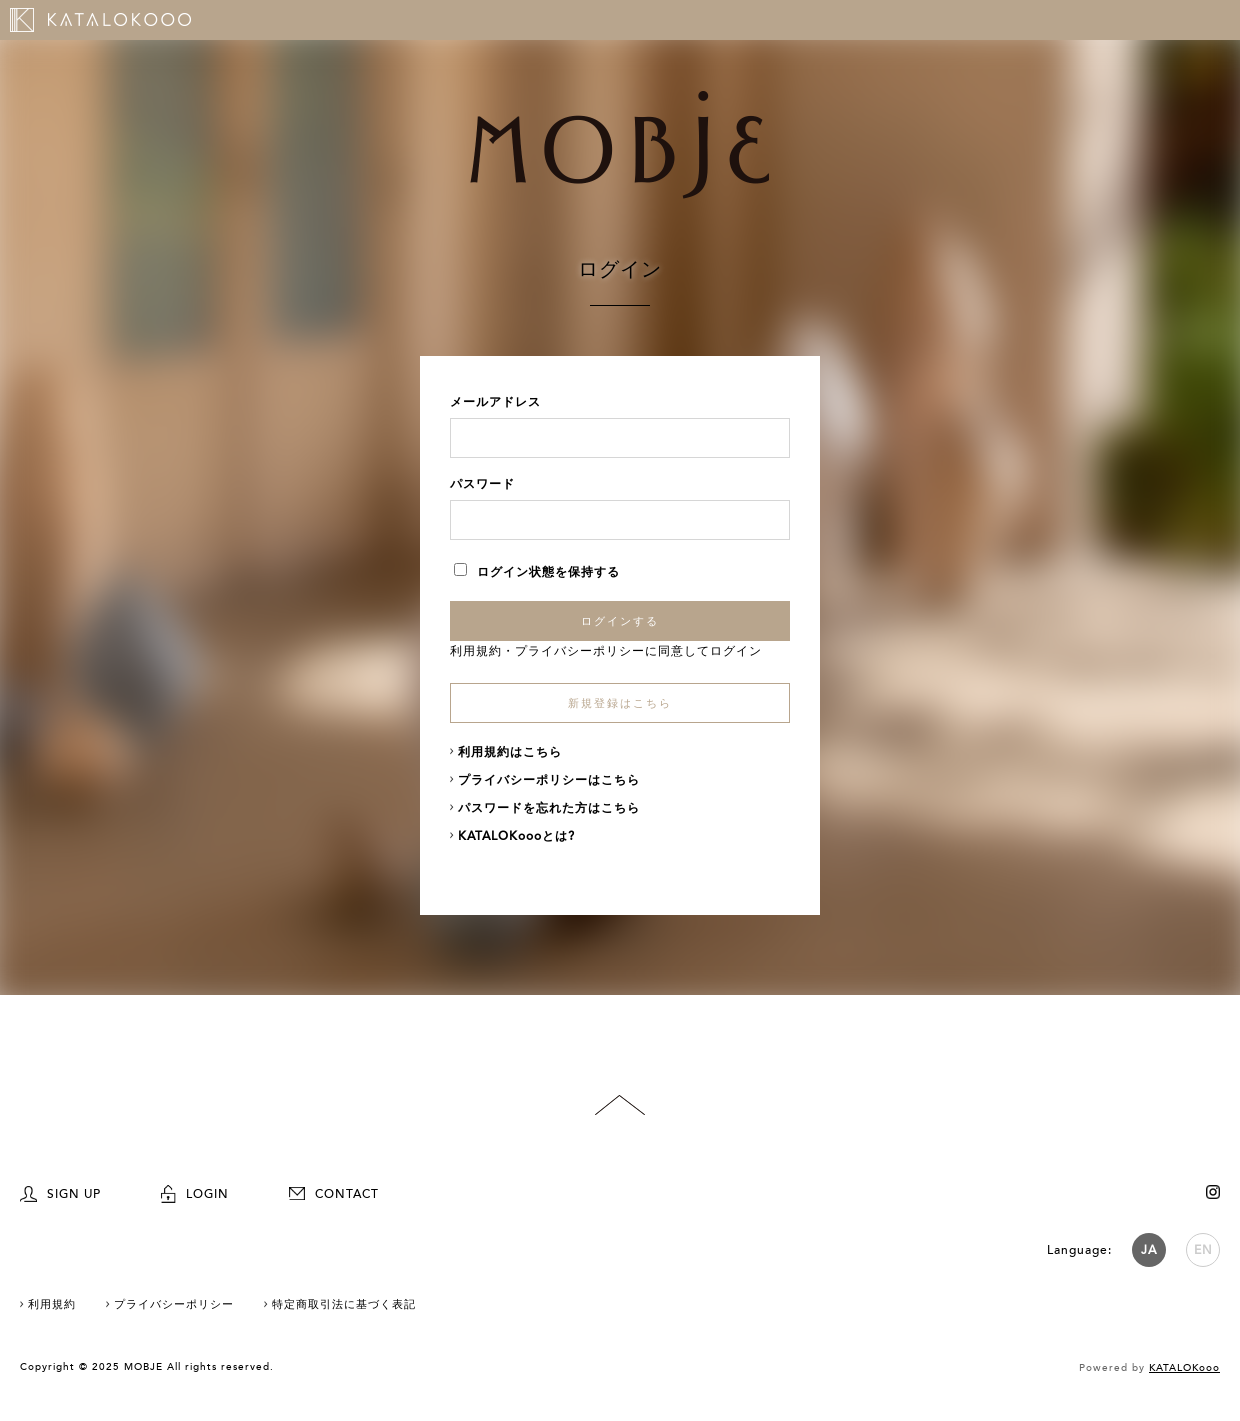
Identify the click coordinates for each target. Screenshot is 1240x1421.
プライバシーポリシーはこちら (549, 780)
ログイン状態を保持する (537, 572)
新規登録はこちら (620, 703)
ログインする (620, 621)
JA (1149, 1250)
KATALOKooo (1184, 1368)
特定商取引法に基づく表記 (344, 1304)
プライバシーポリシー (580, 651)
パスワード (482, 484)
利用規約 (476, 651)
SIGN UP (60, 1194)
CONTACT (334, 1194)
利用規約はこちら (510, 752)
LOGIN (195, 1194)
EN (1203, 1250)
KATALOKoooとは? (516, 836)
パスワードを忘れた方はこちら (549, 808)
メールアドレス (495, 402)
